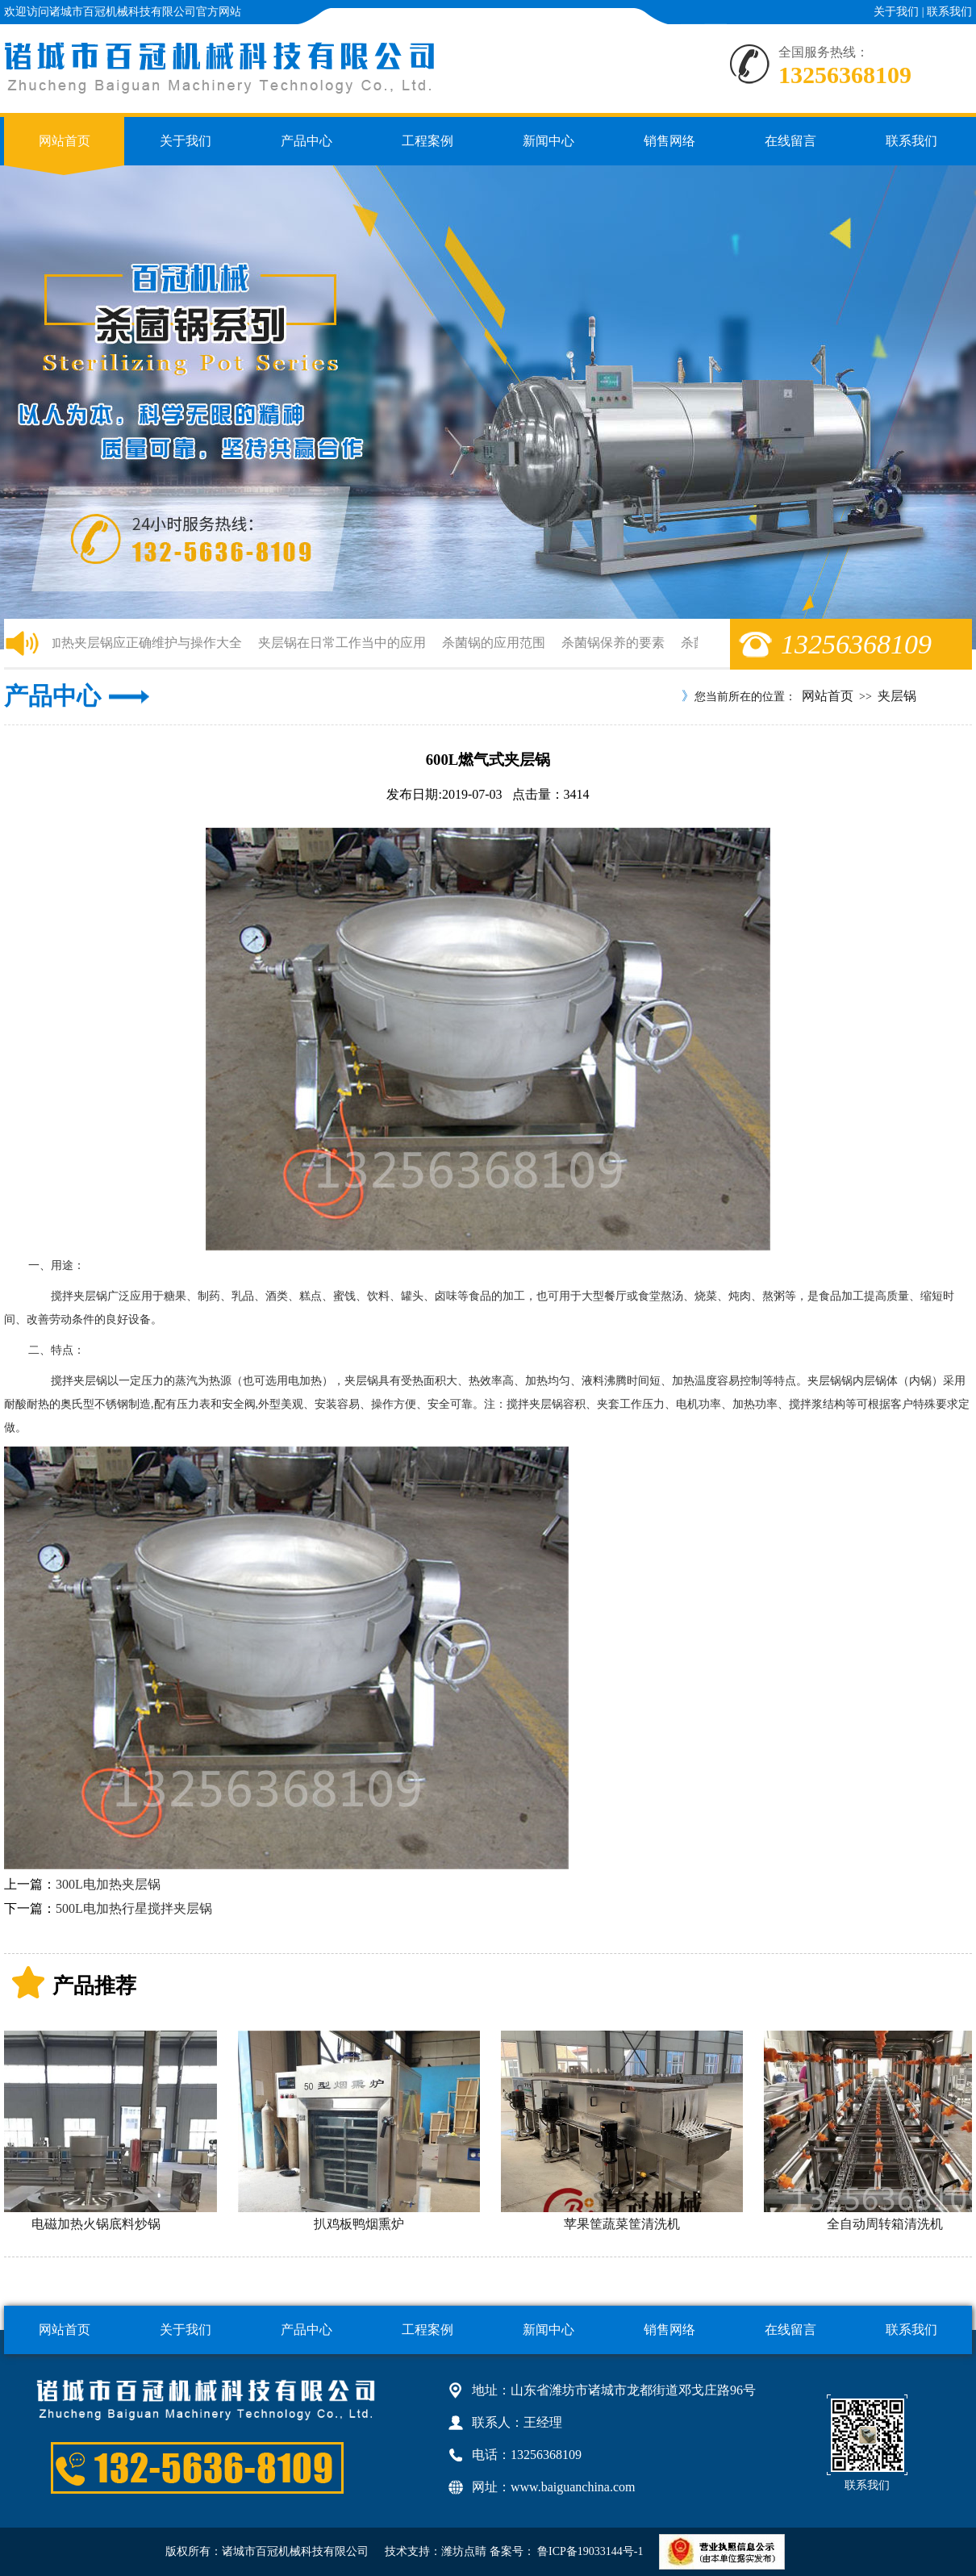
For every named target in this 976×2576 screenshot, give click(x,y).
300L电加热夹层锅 (108, 1884)
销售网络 (669, 141)
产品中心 (306, 141)
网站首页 (64, 141)
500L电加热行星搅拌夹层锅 (134, 1908)
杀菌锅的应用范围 (496, 642)
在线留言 (790, 141)
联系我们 (949, 12)
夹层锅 (897, 696)
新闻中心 (548, 141)
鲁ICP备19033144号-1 (589, 2551)
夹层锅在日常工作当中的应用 (344, 642)
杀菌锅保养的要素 (615, 642)
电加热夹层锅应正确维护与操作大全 (141, 642)
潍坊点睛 (463, 2551)
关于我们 (896, 12)
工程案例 (427, 141)
